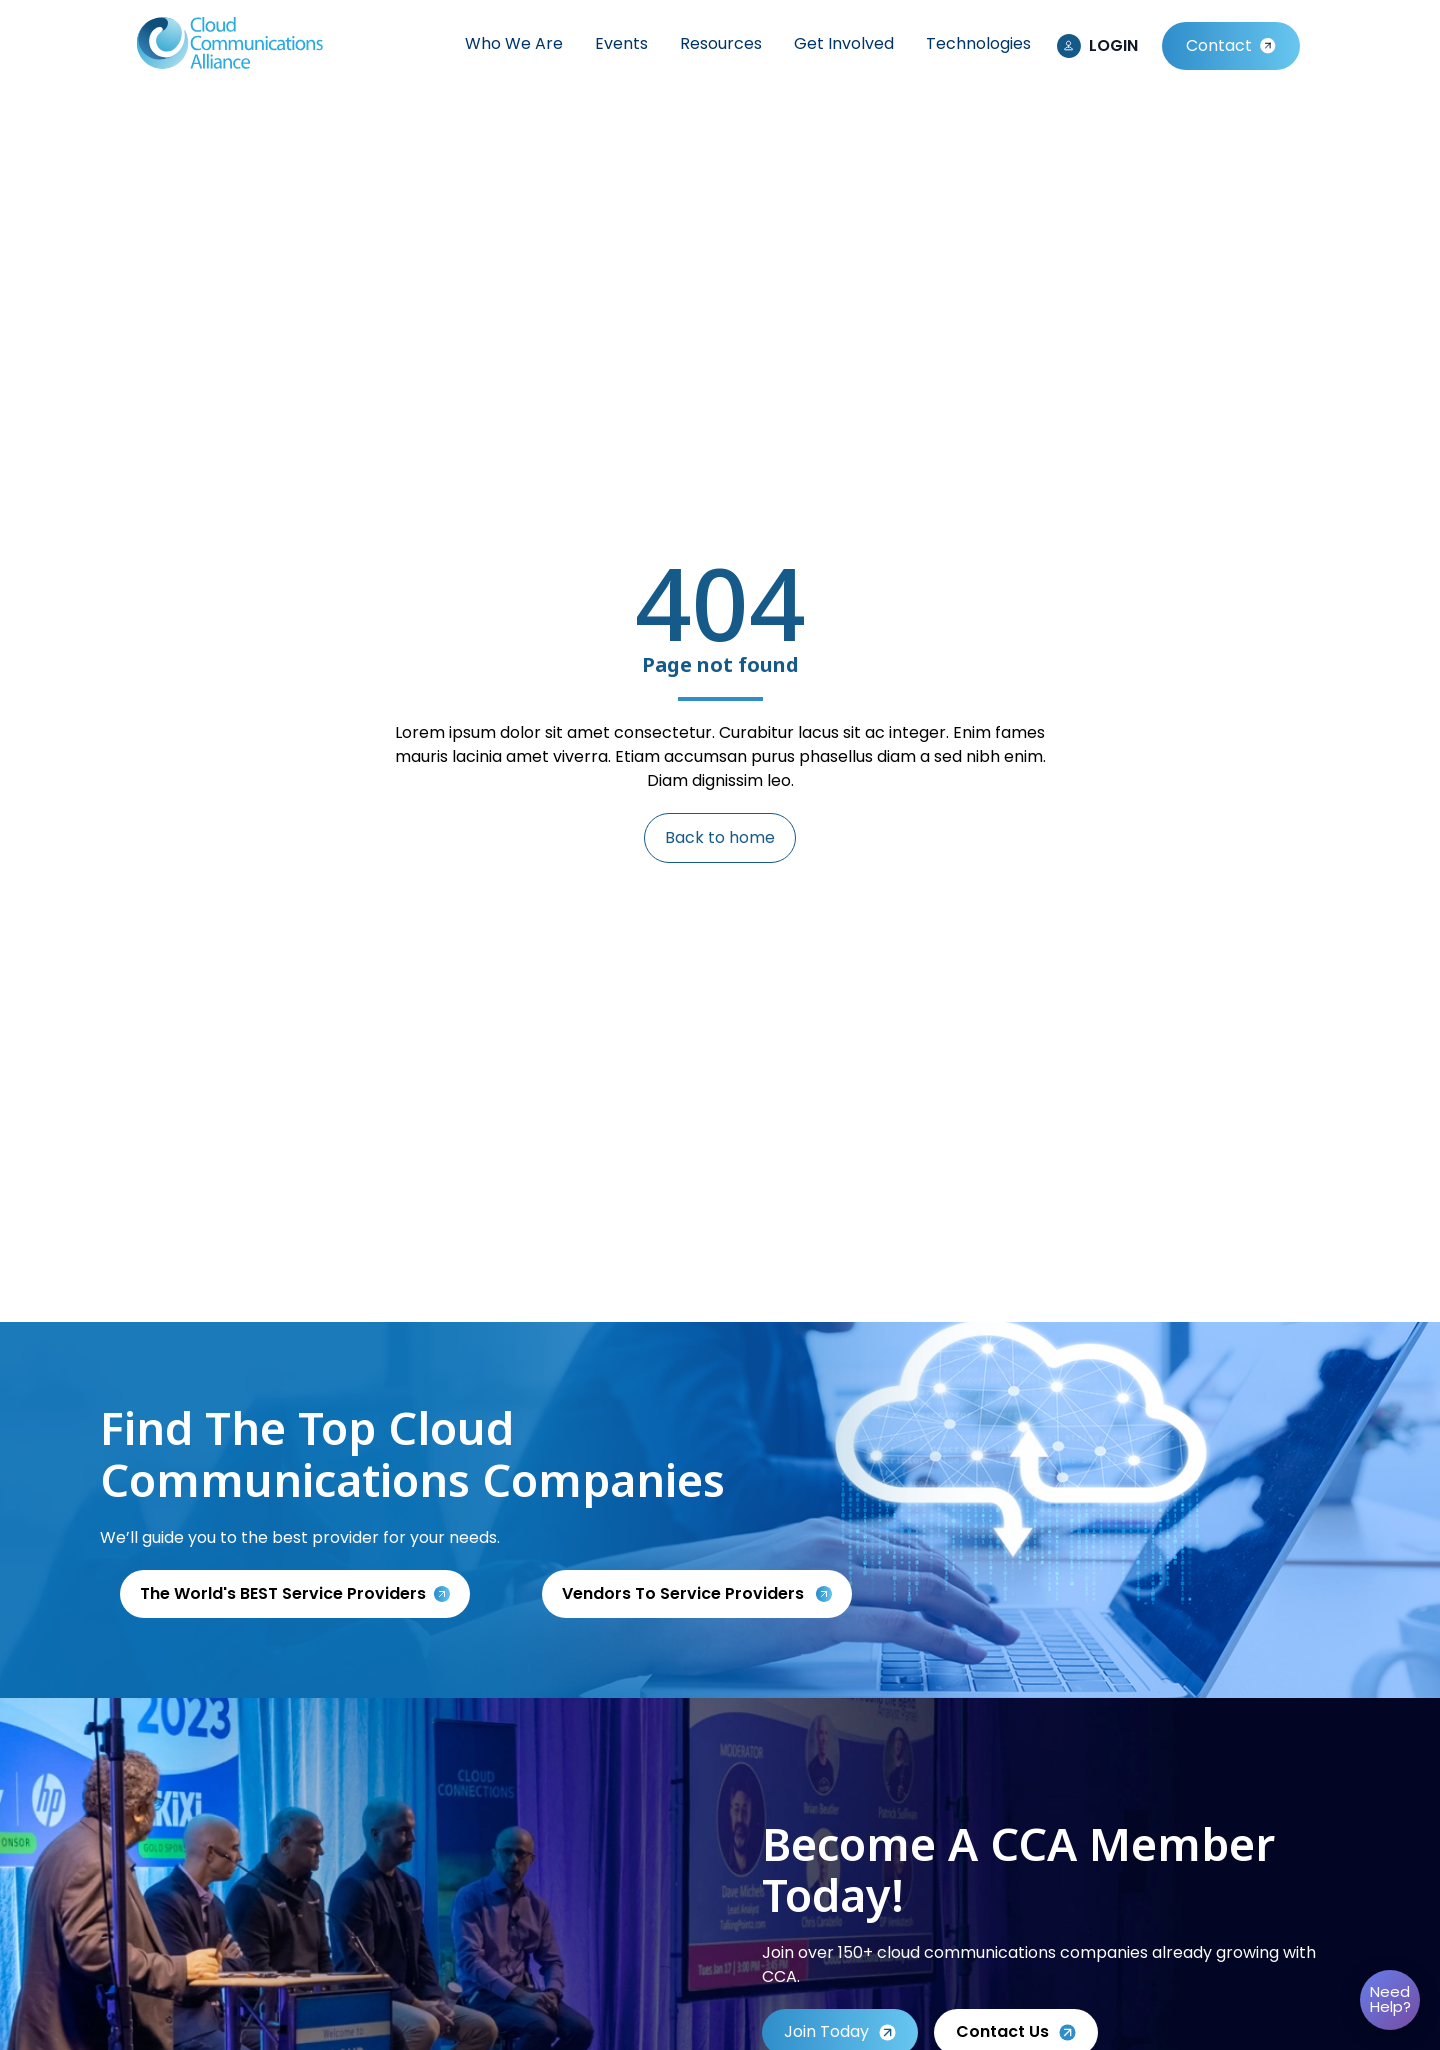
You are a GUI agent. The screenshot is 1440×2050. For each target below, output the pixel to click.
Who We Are (514, 43)
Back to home (720, 837)
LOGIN (1113, 45)
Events (621, 43)
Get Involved (844, 43)
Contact (1219, 45)
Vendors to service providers (685, 1593)
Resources (721, 43)
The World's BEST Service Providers (283, 1593)
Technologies (978, 43)
